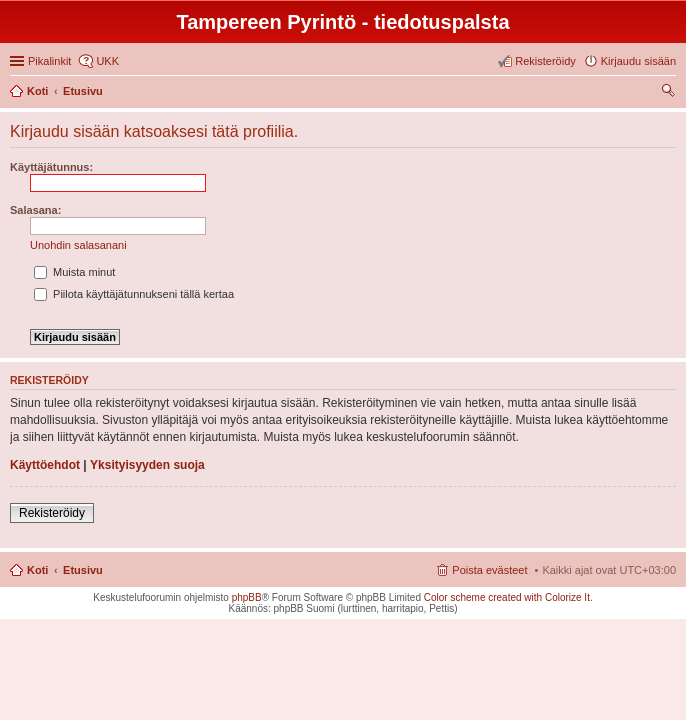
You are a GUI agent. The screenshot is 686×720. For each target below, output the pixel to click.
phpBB (247, 597)
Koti (37, 570)
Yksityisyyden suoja (147, 465)
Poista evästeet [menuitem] (489, 570)
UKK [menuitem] (107, 61)
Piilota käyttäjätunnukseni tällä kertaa (134, 294)
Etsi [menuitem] (670, 93)
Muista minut (74, 272)
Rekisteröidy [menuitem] (545, 61)
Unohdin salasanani (78, 245)
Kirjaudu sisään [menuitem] (638, 61)
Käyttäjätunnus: (51, 167)
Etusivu (83, 570)
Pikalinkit (49, 61)
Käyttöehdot (45, 465)
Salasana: (35, 210)
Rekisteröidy (52, 513)
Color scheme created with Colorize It (507, 597)
